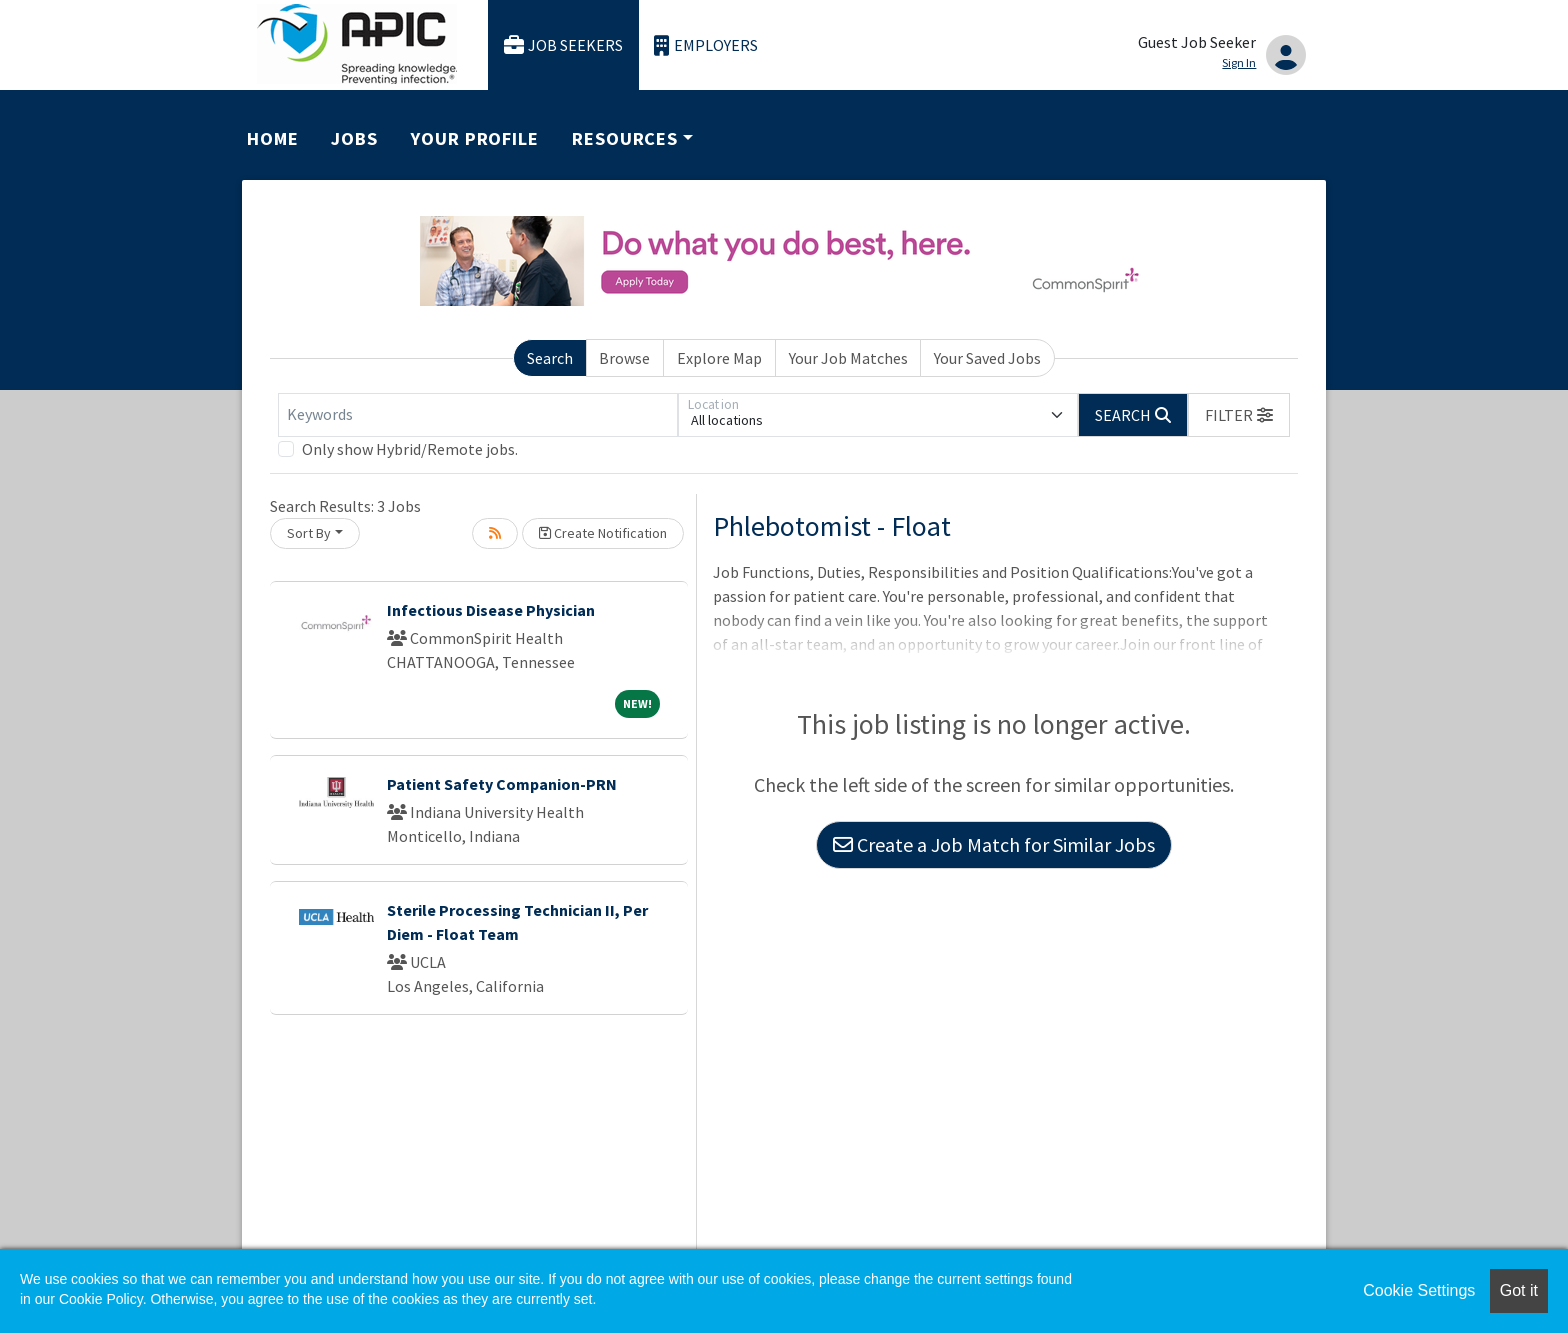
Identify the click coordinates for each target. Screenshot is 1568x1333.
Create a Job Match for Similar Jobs (994, 844)
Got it (1519, 1290)
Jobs (354, 138)
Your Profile (475, 138)
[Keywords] (478, 415)
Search (550, 358)
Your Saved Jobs (987, 358)
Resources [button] (625, 138)
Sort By (309, 533)
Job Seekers (564, 45)
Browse (624, 358)
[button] (1239, 415)
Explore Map (719, 358)
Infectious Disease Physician (491, 610)
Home (273, 138)
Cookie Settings (1419, 1290)
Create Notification (603, 533)
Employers (706, 45)
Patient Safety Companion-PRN (502, 784)
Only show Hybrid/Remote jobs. (410, 449)
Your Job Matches (848, 358)
